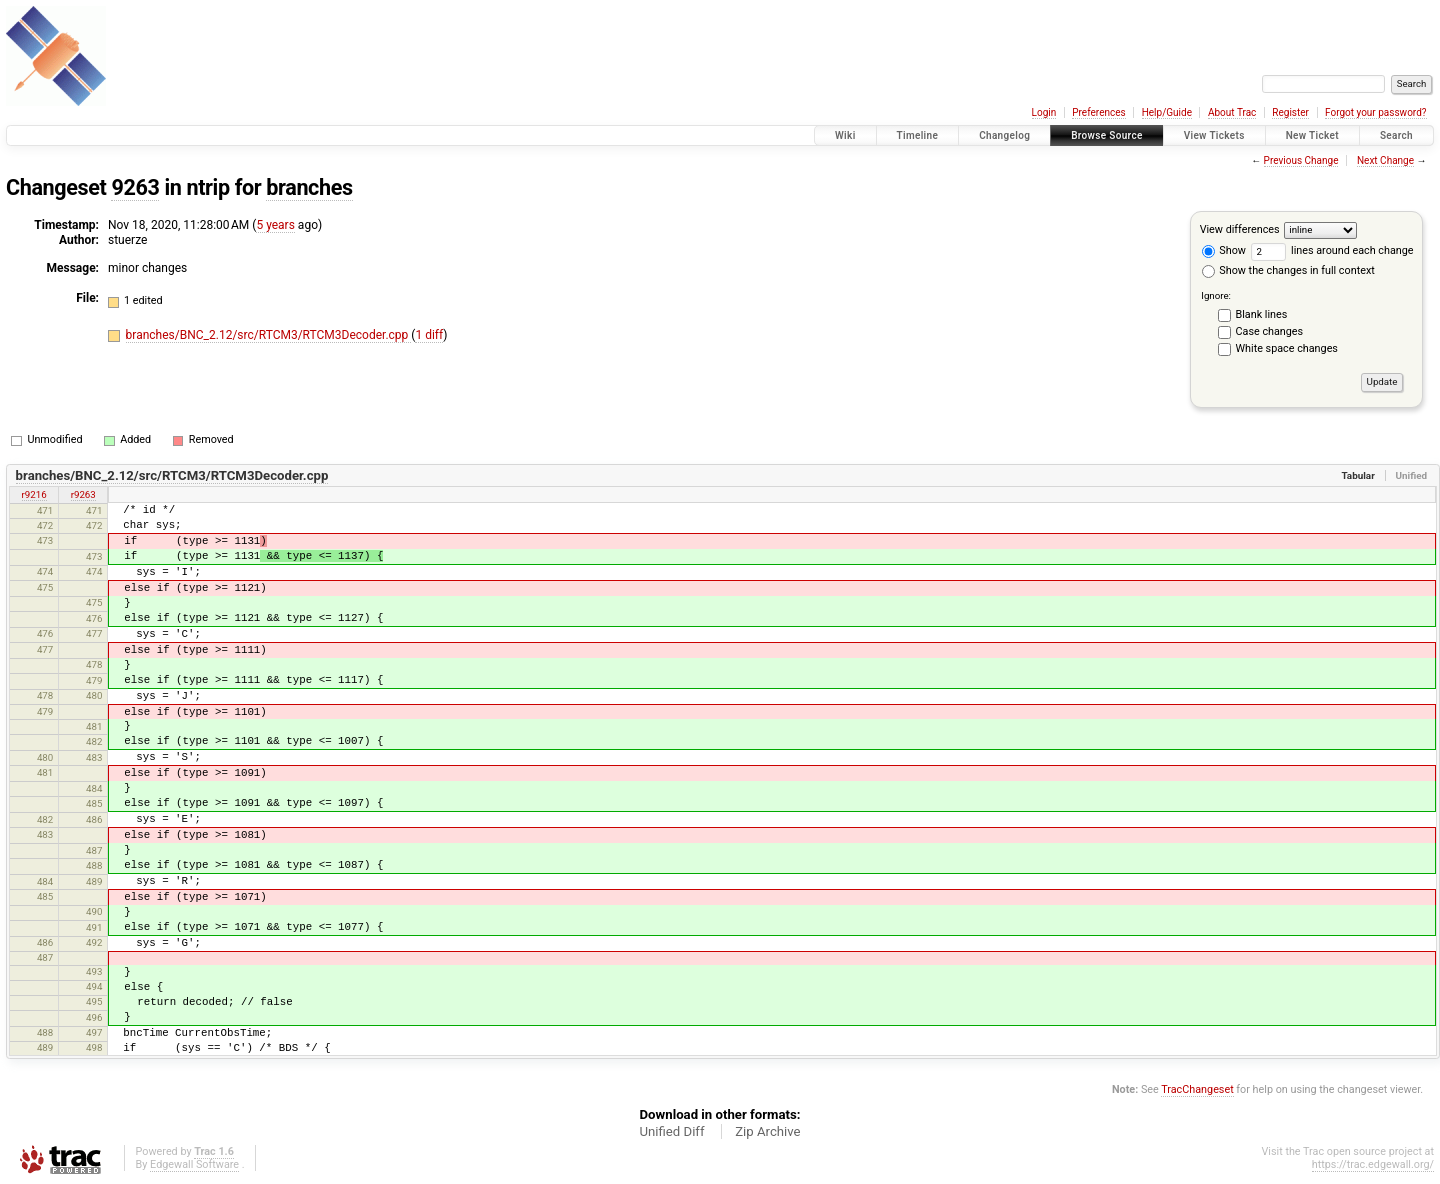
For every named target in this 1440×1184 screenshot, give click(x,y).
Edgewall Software (194, 1164)
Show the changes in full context (1288, 270)
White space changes (1287, 348)
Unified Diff (671, 1131)
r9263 (83, 494)
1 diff (429, 335)
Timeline (918, 135)
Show (1224, 250)
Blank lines (1262, 314)
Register (1290, 112)
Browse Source (1107, 135)
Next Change (1385, 160)
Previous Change (1301, 160)
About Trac (1232, 112)
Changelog (1004, 135)
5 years (275, 225)
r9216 (34, 494)
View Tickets (1214, 135)
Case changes (1270, 331)
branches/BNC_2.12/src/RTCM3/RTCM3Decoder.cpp (269, 335)
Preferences (1098, 112)
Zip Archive (767, 1131)
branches (309, 187)
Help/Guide (1167, 112)
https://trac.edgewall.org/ (1373, 1164)
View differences (1240, 229)
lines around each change (1332, 250)
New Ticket (1312, 135)
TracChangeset (1197, 1089)
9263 (135, 187)
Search (1396, 135)
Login (1044, 112)
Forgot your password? (1376, 112)
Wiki (845, 135)
